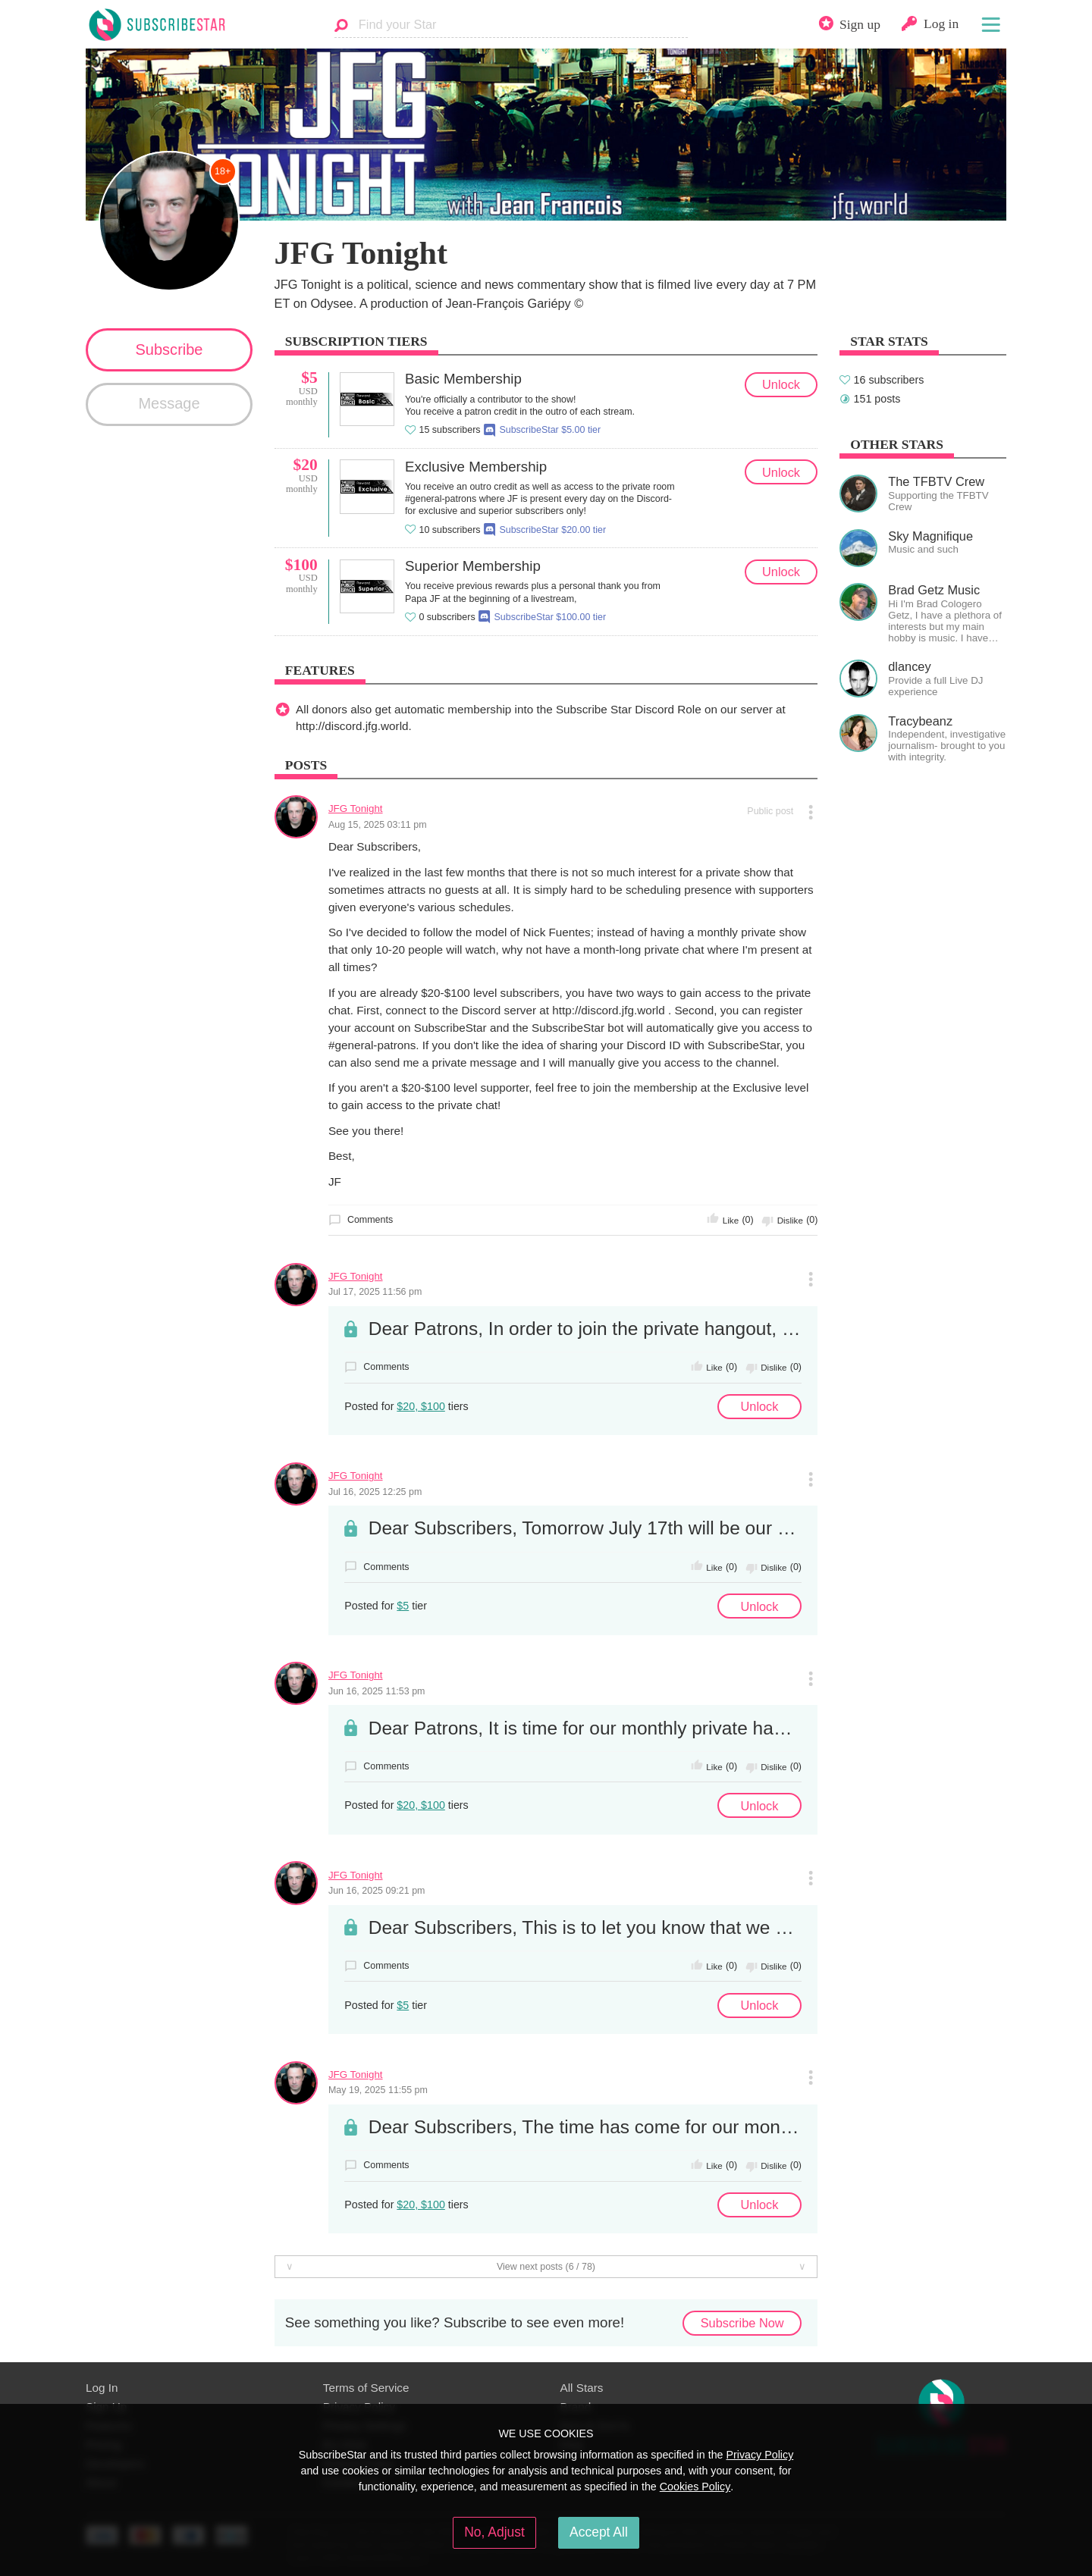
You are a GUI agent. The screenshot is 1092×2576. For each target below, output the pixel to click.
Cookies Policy (695, 2486)
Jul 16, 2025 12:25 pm (375, 1492)
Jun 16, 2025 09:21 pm (376, 1890)
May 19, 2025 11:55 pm (378, 2090)
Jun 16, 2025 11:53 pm (376, 1691)
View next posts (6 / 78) (546, 2266)
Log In (102, 2387)
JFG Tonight (355, 808)
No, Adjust (494, 2532)
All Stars (582, 2387)
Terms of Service (366, 2387)
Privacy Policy (759, 2455)
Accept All (599, 2532)
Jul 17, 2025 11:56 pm (375, 1291)
